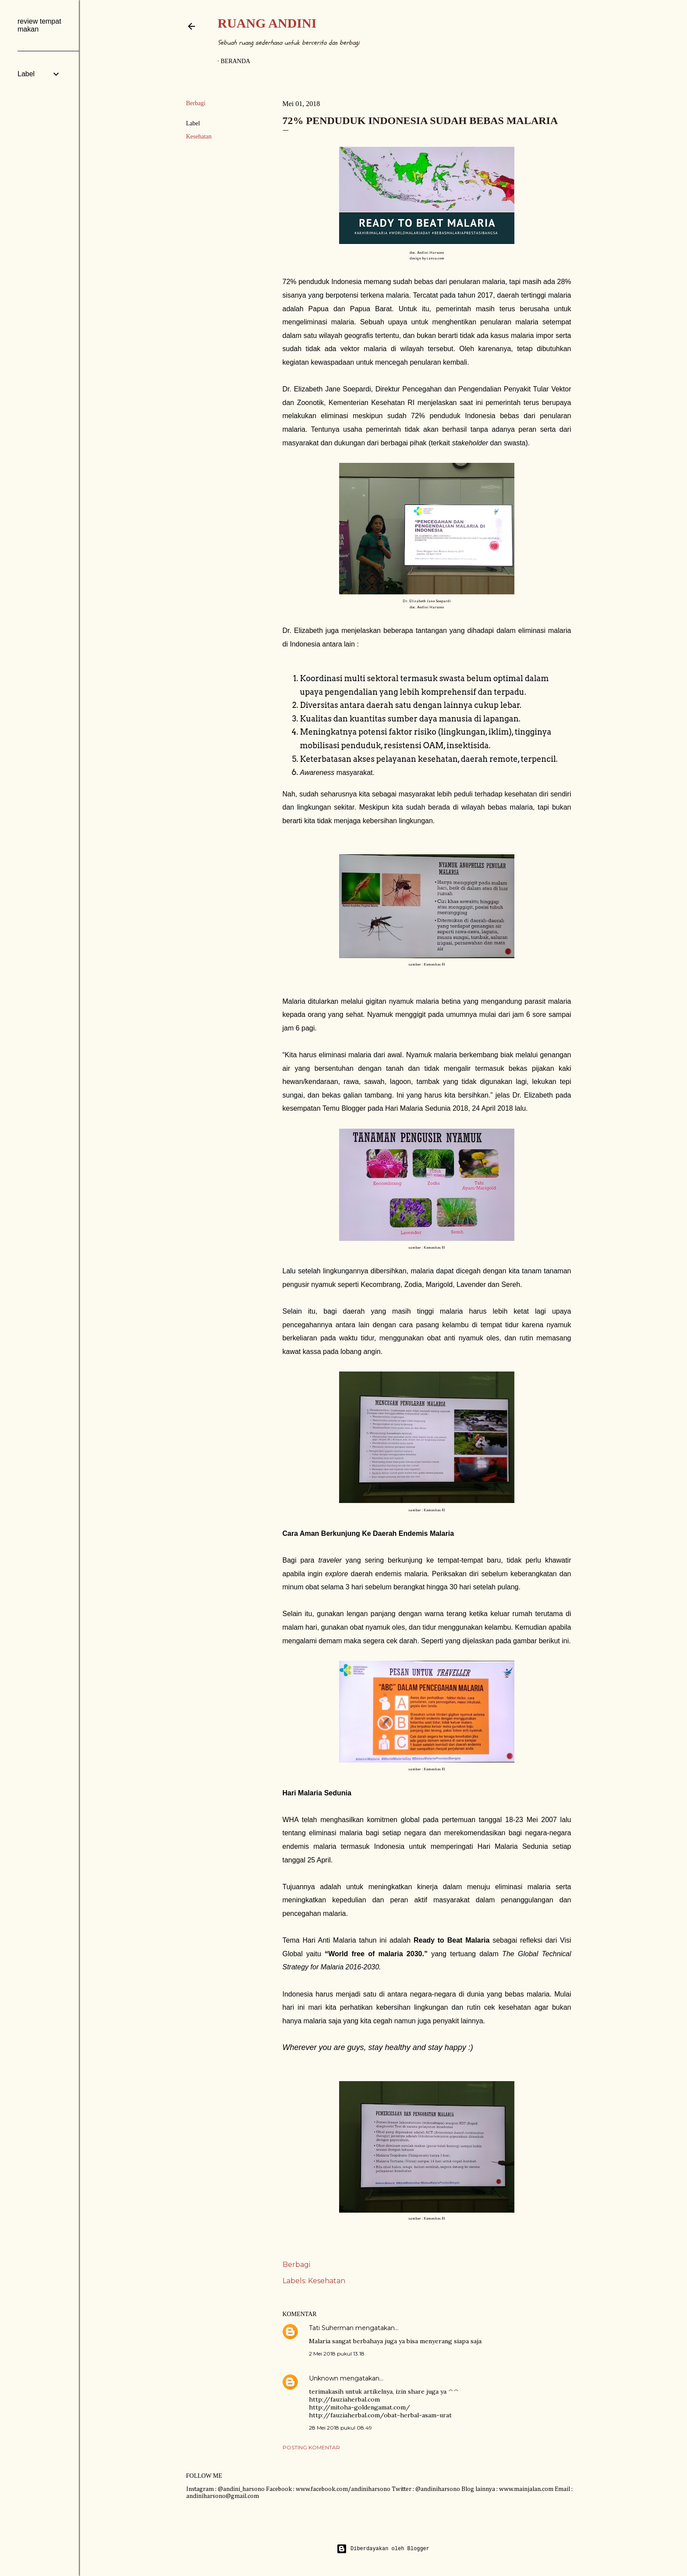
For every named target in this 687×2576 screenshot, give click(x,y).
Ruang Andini (267, 23)
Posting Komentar (311, 2447)
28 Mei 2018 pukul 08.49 (340, 2427)
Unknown (323, 2378)
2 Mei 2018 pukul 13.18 (337, 2353)
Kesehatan (199, 136)
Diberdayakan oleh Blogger (382, 2549)
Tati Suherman (331, 2328)
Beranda (236, 61)
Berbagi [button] (195, 103)
